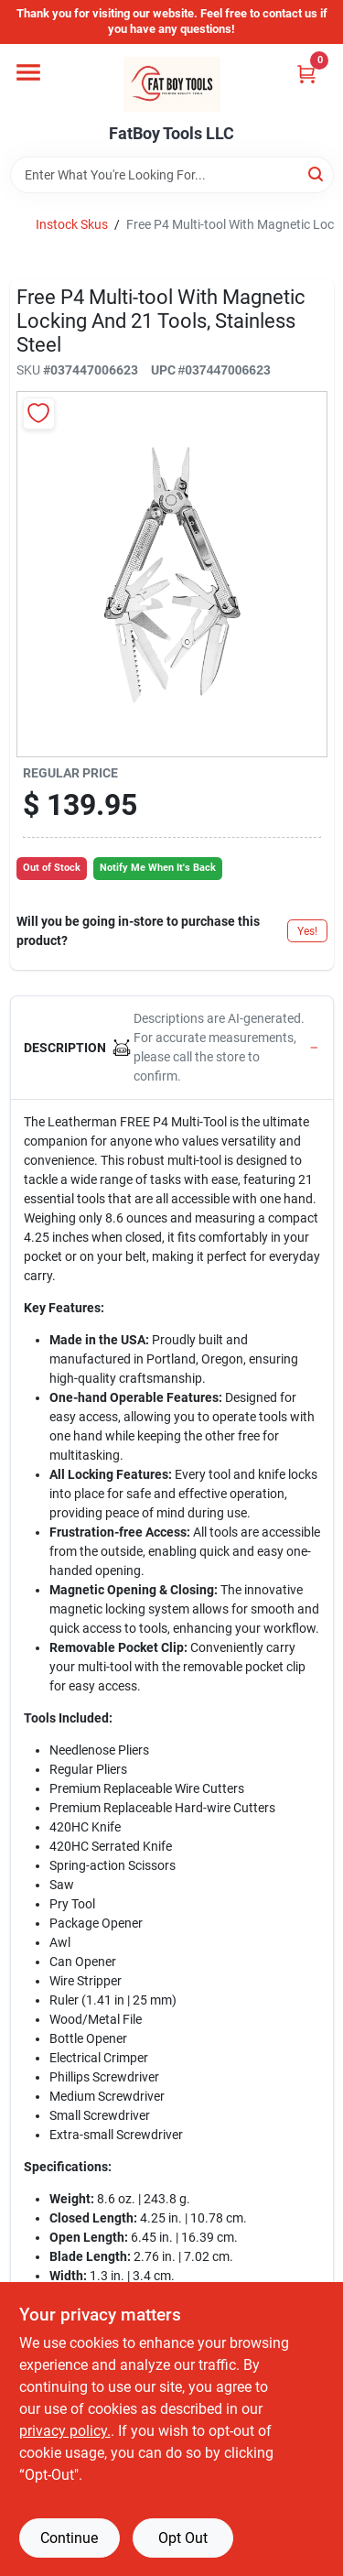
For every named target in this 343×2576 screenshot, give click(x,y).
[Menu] (28, 72)
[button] (172, 1048)
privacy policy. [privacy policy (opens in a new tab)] (65, 2431)
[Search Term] (172, 175)
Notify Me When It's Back (158, 868)
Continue (69, 2538)
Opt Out (183, 2538)
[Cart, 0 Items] (306, 73)
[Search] (317, 173)
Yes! (307, 931)
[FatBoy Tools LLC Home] (171, 84)
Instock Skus (72, 224)
